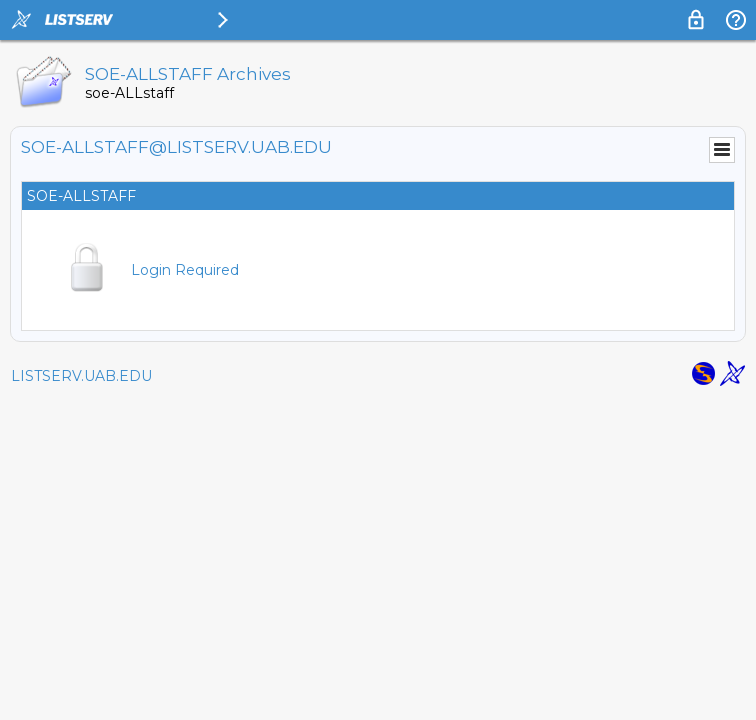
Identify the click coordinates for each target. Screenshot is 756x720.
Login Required (185, 270)
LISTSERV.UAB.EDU (81, 376)
